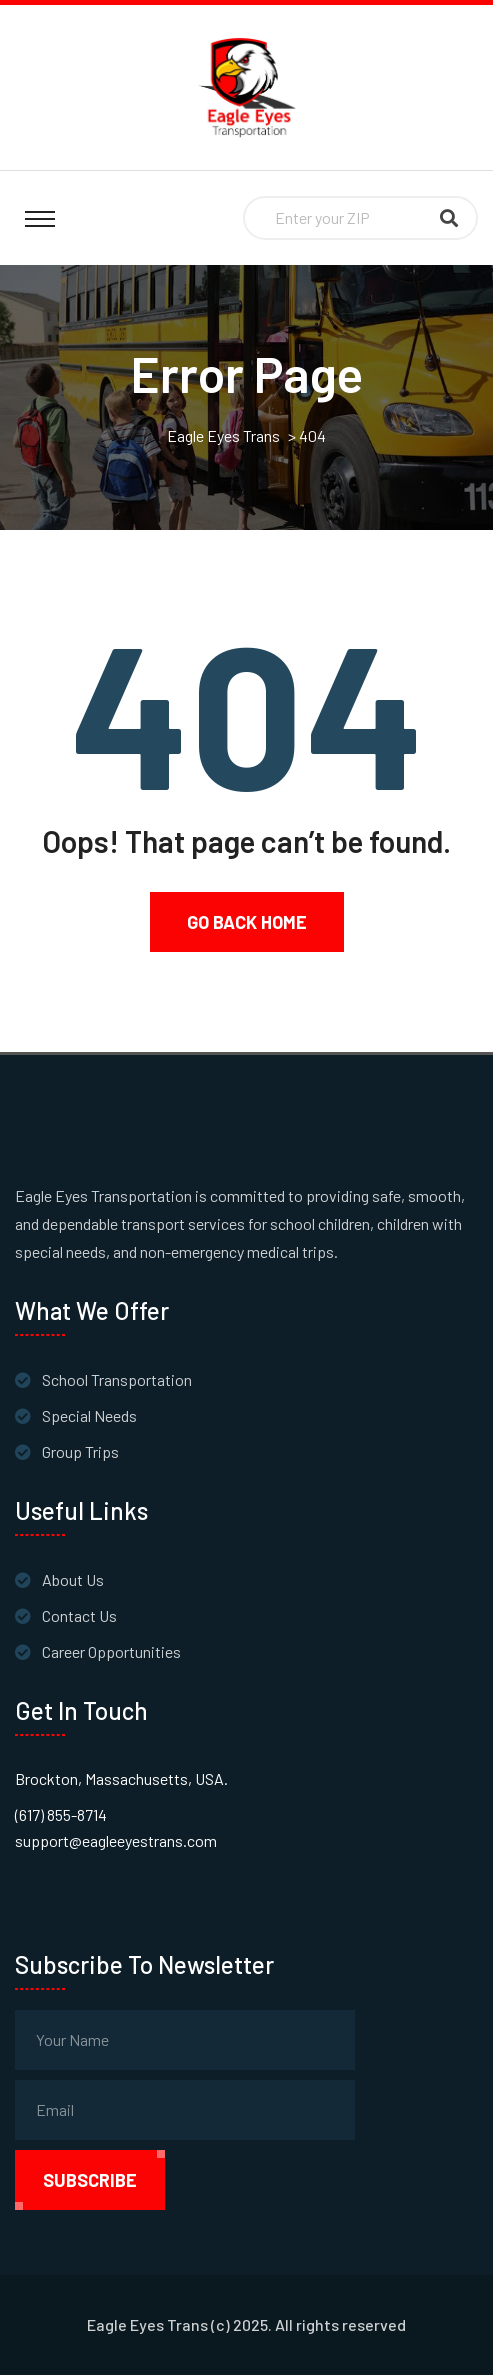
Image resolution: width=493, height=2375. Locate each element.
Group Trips (80, 1451)
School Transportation (117, 1379)
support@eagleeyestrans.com (116, 1840)
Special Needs (89, 1415)
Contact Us (79, 1615)
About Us (73, 1579)
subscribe (90, 2180)
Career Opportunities (111, 1651)
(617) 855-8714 (61, 1814)
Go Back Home (247, 922)
